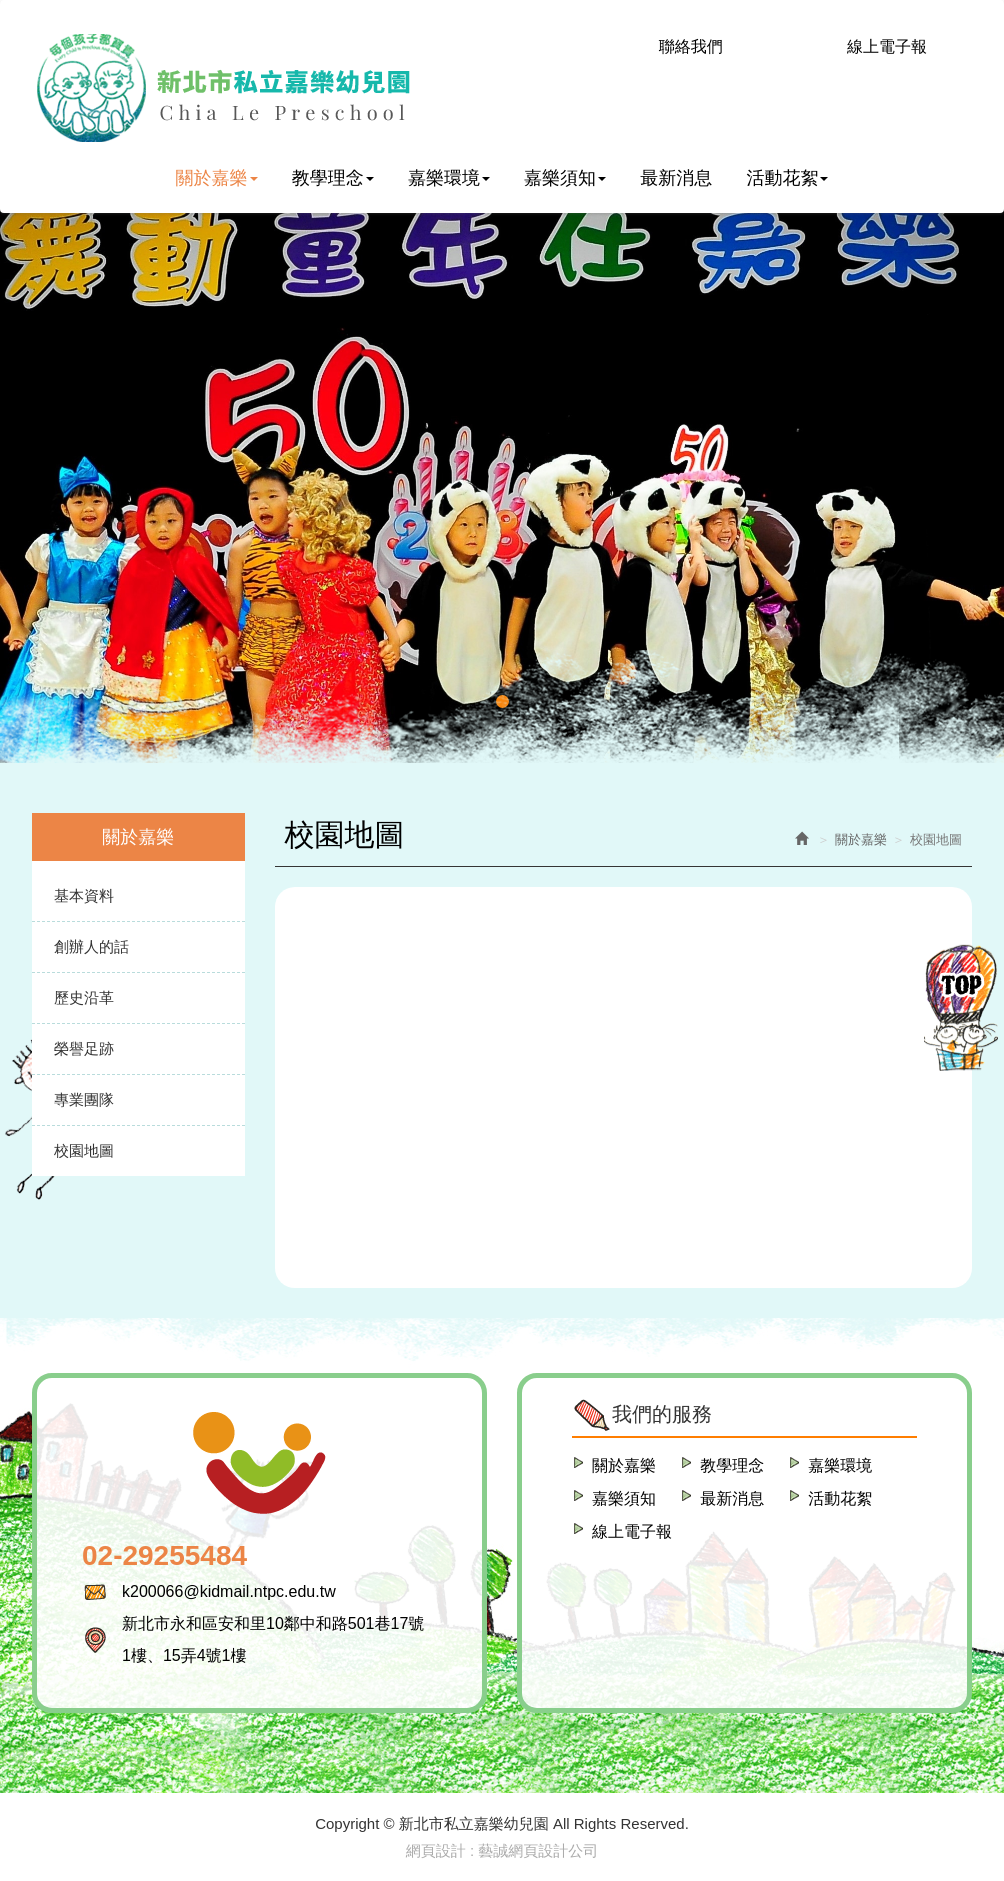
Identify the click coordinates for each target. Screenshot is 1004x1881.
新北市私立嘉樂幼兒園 (222, 88)
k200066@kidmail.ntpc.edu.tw (229, 1591)
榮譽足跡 (84, 1048)
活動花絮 (840, 1498)
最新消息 (732, 1498)
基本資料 (84, 895)
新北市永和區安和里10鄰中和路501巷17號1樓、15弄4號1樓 (273, 1639)
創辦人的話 (91, 946)
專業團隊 (84, 1099)
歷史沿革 (84, 997)
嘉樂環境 (840, 1465)
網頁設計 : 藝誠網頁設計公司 (502, 1850)
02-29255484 (164, 1555)
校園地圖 (84, 1150)
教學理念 (732, 1465)
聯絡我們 (691, 46)
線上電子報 (887, 46)
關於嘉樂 (624, 1465)
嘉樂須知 (624, 1498)
